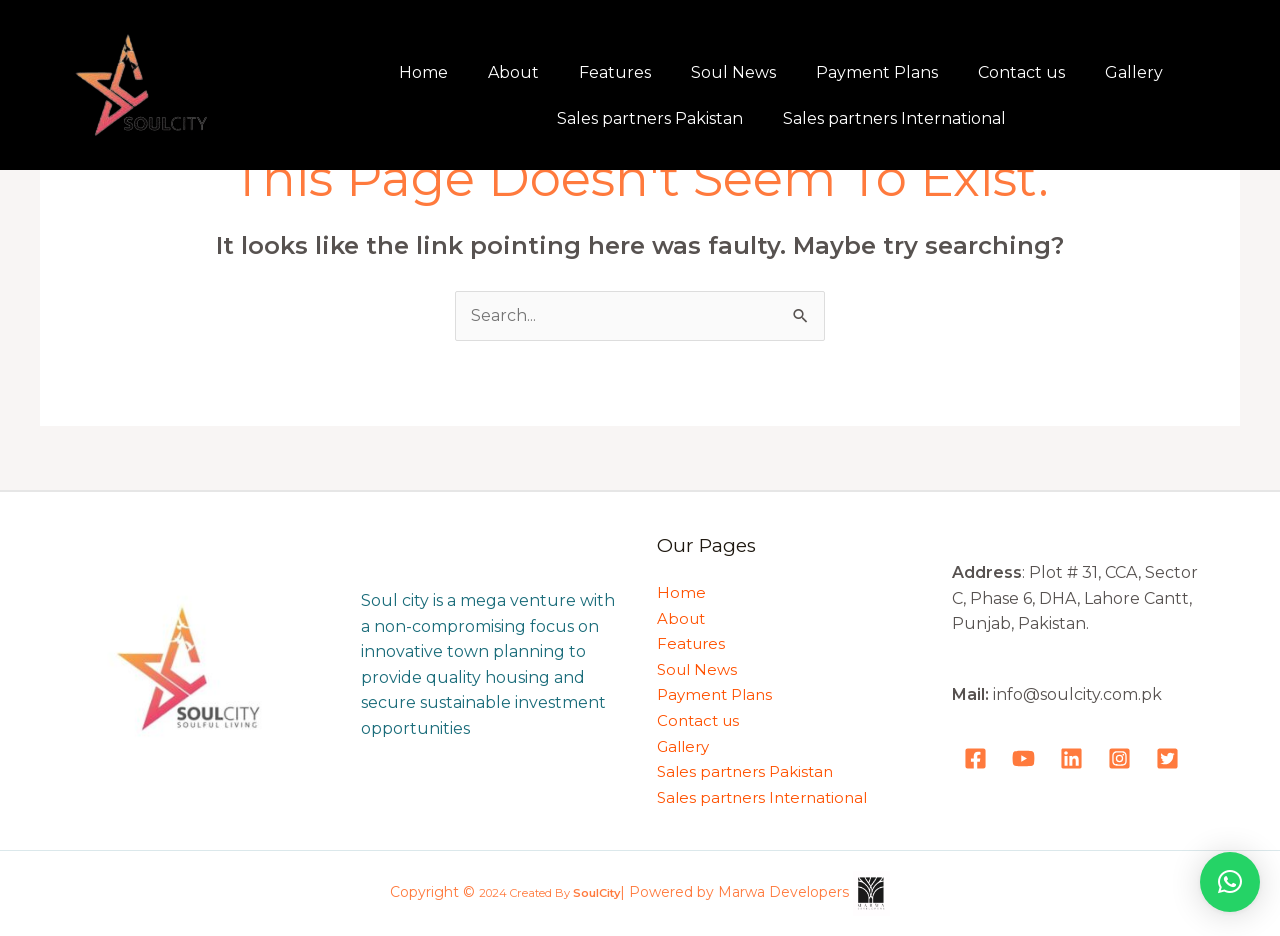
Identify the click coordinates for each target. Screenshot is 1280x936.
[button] (1230, 882)
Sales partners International (894, 118)
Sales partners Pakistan (650, 118)
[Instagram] (1119, 758)
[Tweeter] (1167, 758)
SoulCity (596, 893)
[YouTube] (1023, 758)
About (513, 72)
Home (423, 72)
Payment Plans (877, 72)
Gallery (1134, 72)
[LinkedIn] (1071, 758)
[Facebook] (975, 758)
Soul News (733, 72)
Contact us (1021, 72)
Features (615, 72)
